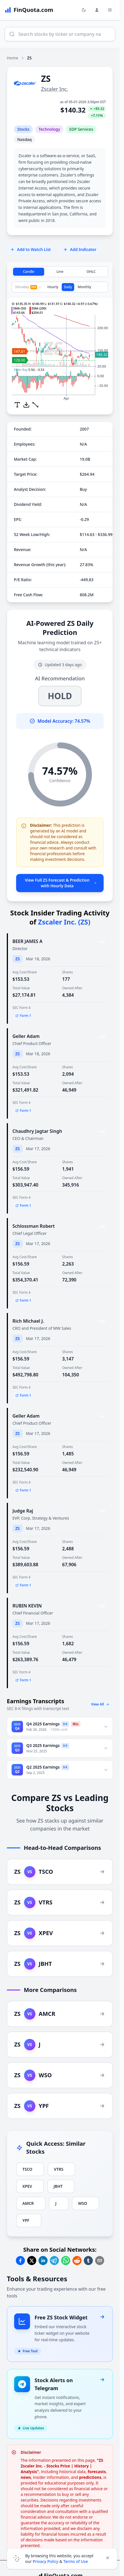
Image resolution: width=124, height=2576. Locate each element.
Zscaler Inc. (54, 89)
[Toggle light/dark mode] (83, 10)
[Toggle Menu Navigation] (109, 10)
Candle (28, 271)
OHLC (91, 271)
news (26, 2477)
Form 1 (23, 1015)
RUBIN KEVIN (27, 1606)
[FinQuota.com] (29, 10)
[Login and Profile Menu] (96, 10)
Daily (68, 286)
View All (100, 1704)
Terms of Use (75, 2561)
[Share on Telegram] (54, 2260)
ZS (17, 958)
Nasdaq (24, 139)
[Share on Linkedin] (43, 2260)
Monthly (84, 286)
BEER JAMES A (27, 941)
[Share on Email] (99, 2260)
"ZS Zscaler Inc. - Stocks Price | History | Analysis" (62, 2465)
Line (59, 271)
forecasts (97, 2471)
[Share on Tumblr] (88, 2260)
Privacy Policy (45, 2561)
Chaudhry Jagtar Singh (37, 1131)
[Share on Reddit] (77, 2260)
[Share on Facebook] (20, 2260)
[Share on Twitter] (31, 2260)
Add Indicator (79, 249)
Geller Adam (26, 1036)
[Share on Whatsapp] (65, 2260)
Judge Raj (22, 1511)
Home (12, 58)
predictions (90, 2477)
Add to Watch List (30, 249)
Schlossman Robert (33, 1226)
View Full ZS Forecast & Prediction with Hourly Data (61, 882)
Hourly (52, 286)
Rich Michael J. (28, 1321)
